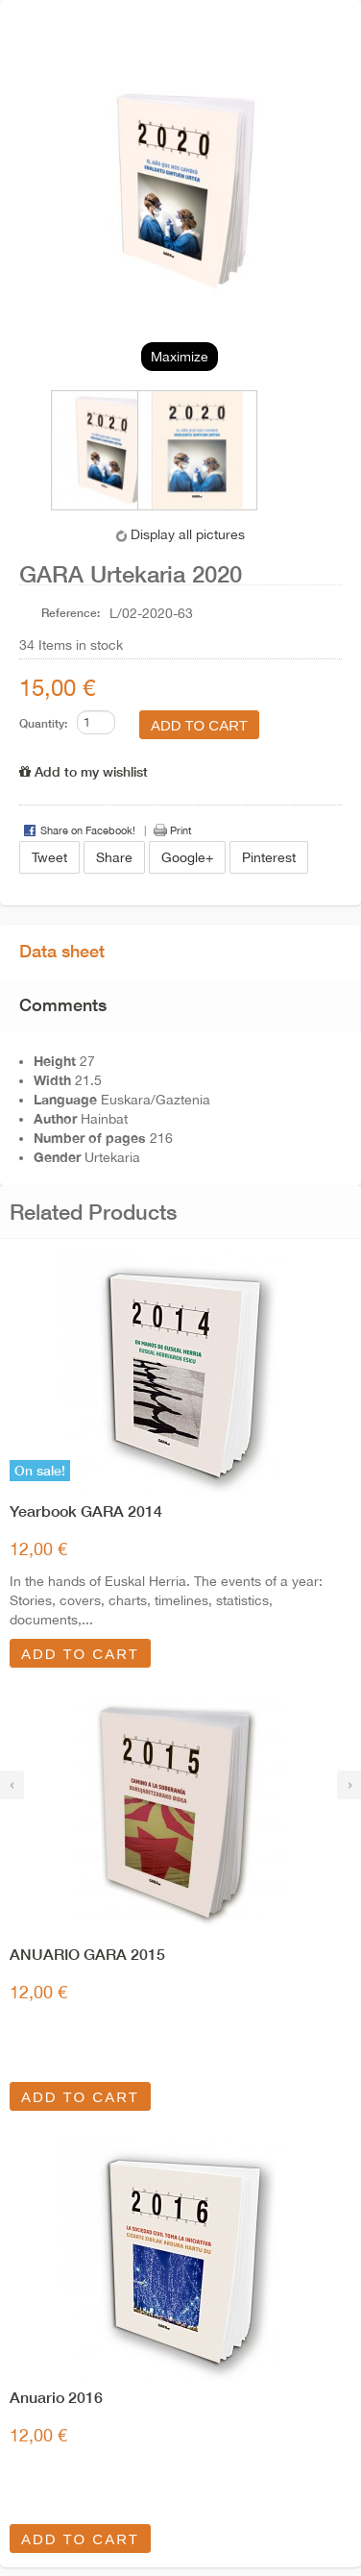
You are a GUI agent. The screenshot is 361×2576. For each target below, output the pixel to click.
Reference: (70, 613)
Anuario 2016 (56, 2397)
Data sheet (62, 950)
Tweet (49, 857)
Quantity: (43, 723)
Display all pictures (188, 534)
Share (114, 857)
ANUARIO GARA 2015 (87, 1953)
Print (180, 830)
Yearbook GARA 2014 (86, 1510)
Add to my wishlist (83, 771)
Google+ (187, 857)
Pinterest (269, 857)
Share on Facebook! (87, 830)
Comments (63, 1004)
